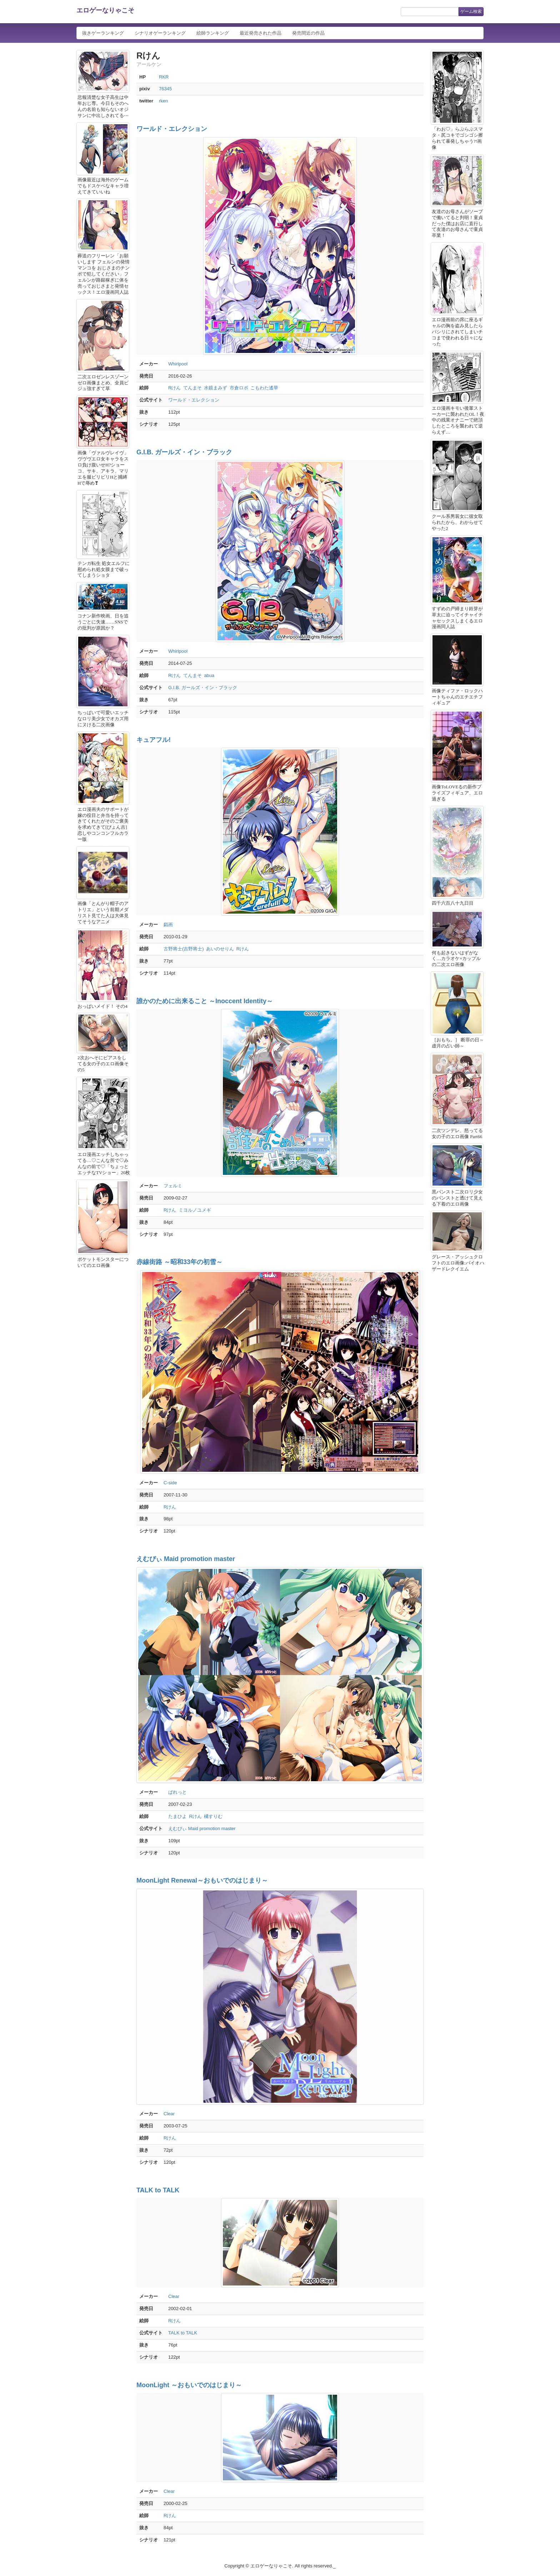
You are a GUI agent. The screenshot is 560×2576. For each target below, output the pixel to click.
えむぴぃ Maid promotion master (185, 1558)
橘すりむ (213, 1816)
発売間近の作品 (308, 33)
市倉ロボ (239, 387)
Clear (169, 2113)
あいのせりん (220, 948)
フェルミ (173, 1185)
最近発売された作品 (260, 33)
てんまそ (192, 387)
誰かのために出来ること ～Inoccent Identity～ (204, 1001)
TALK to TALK (157, 2190)
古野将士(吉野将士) (184, 948)
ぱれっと (177, 1792)
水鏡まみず (215, 387)
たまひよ (177, 1816)
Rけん (174, 387)
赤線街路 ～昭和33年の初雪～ (179, 1262)
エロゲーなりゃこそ (105, 10)
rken (163, 100)
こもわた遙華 (264, 387)
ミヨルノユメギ (195, 1210)
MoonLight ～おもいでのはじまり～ (189, 2385)
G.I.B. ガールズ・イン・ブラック (184, 452)
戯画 (168, 924)
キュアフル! (153, 739)
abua (209, 675)
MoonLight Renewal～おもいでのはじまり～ (202, 1880)
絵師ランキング (212, 33)
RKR (164, 77)
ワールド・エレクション (171, 128)
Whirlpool (178, 364)
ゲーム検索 (471, 11)
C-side (170, 1482)
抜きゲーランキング (103, 33)
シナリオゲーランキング (160, 33)
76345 (165, 88)
